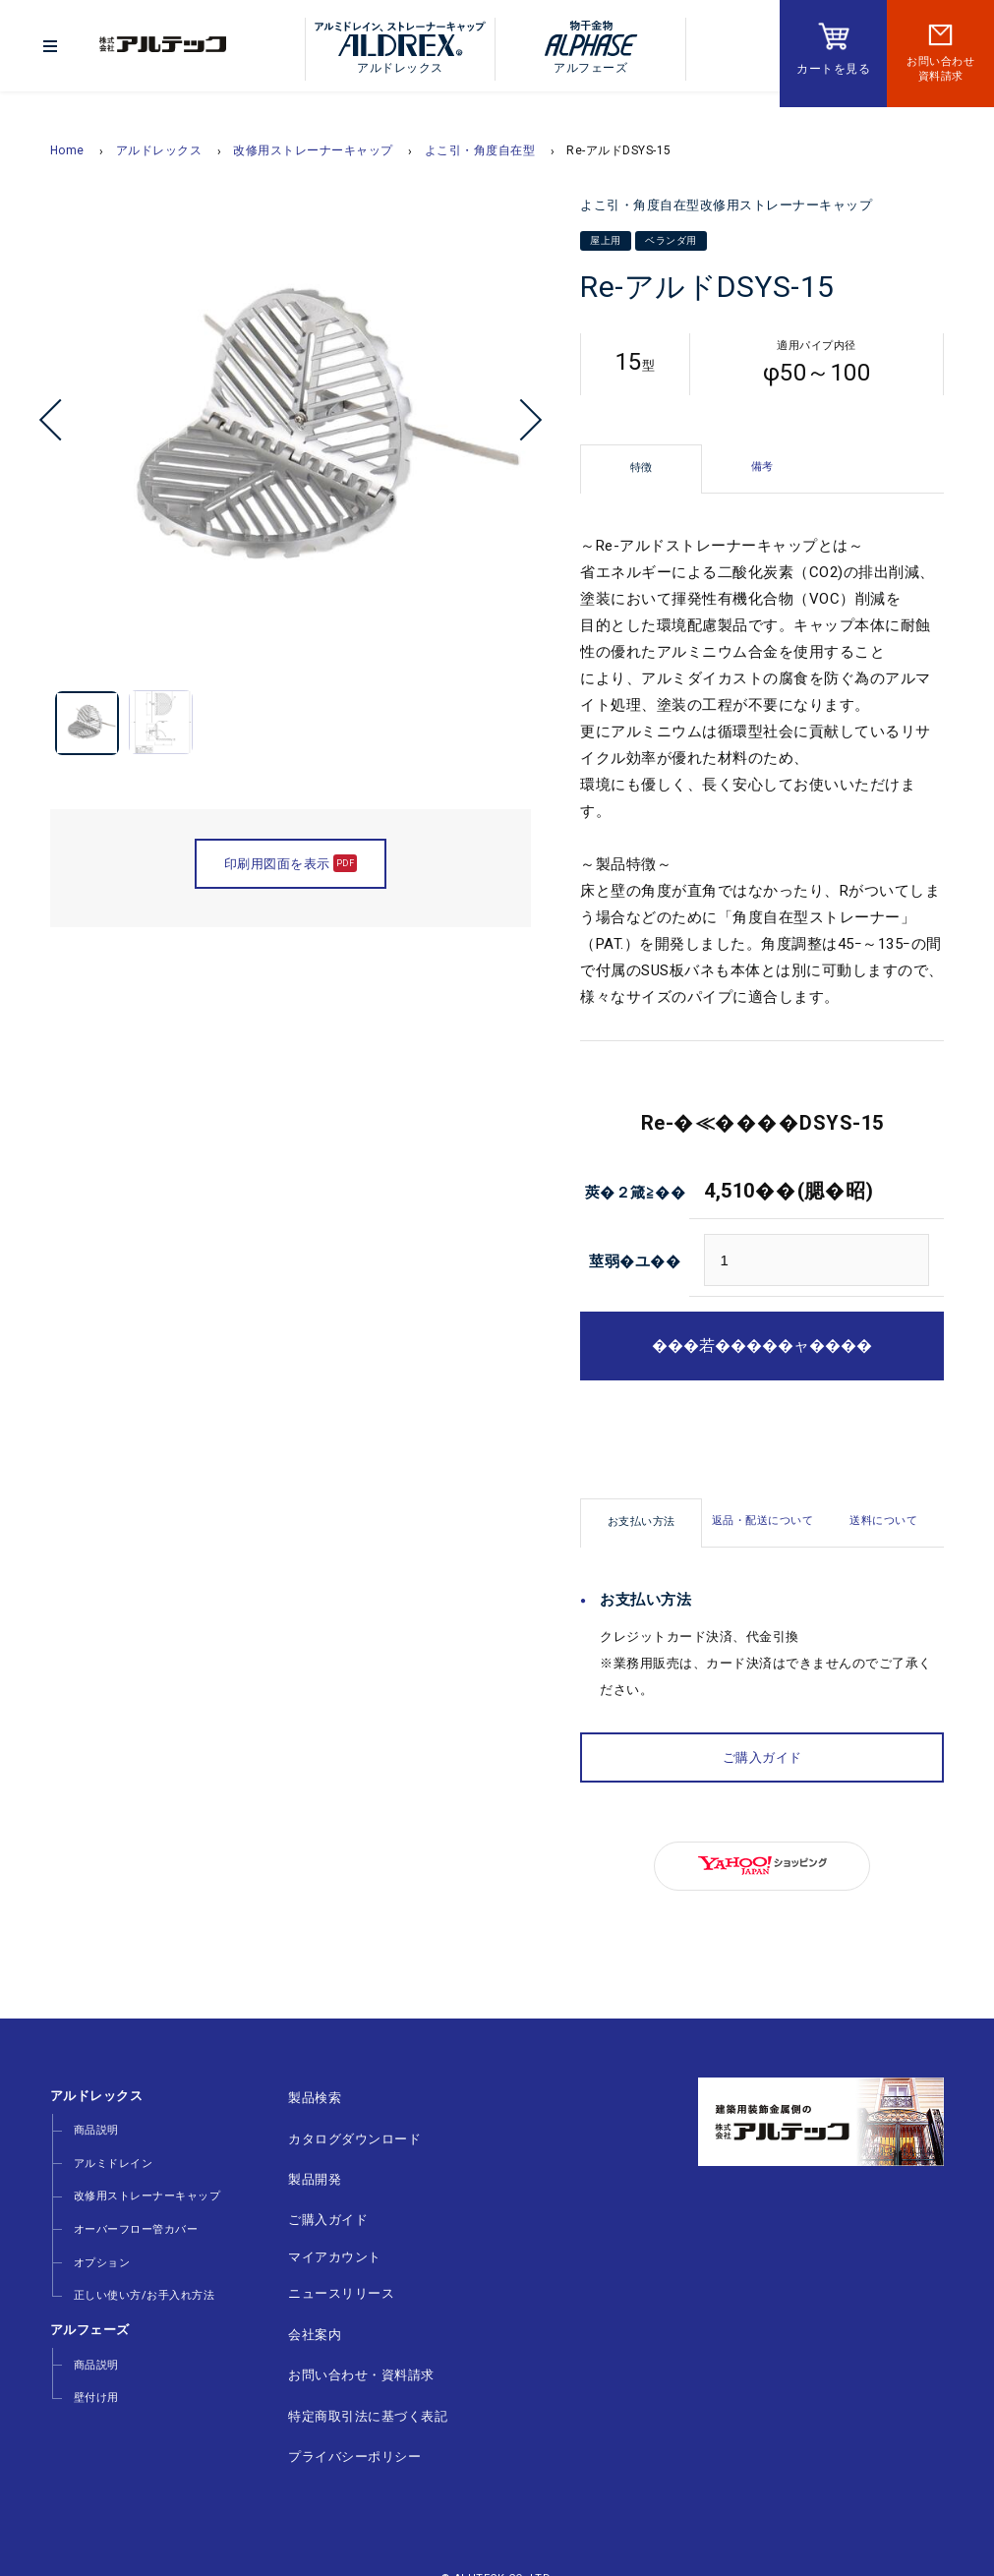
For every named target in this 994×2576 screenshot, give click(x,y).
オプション (98, 2238)
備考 (762, 466)
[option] (291, 434)
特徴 (641, 467)
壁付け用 (92, 2357)
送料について (883, 1520)
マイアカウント (322, 2236)
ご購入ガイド (762, 1757)
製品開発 (301, 2168)
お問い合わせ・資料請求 (348, 2340)
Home (67, 150)
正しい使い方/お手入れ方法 (140, 2265)
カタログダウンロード (341, 2132)
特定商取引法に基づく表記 (355, 2377)
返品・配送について (763, 1520)
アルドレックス (159, 150)
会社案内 (301, 2304)
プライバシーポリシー (341, 2413)
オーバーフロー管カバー (132, 2210)
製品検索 (301, 2095)
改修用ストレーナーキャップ (313, 150)
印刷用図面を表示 (291, 877)
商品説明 (92, 2128)
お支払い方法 (641, 1521)
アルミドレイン (109, 2155)
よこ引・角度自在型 (480, 150)
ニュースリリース (328, 2267)
